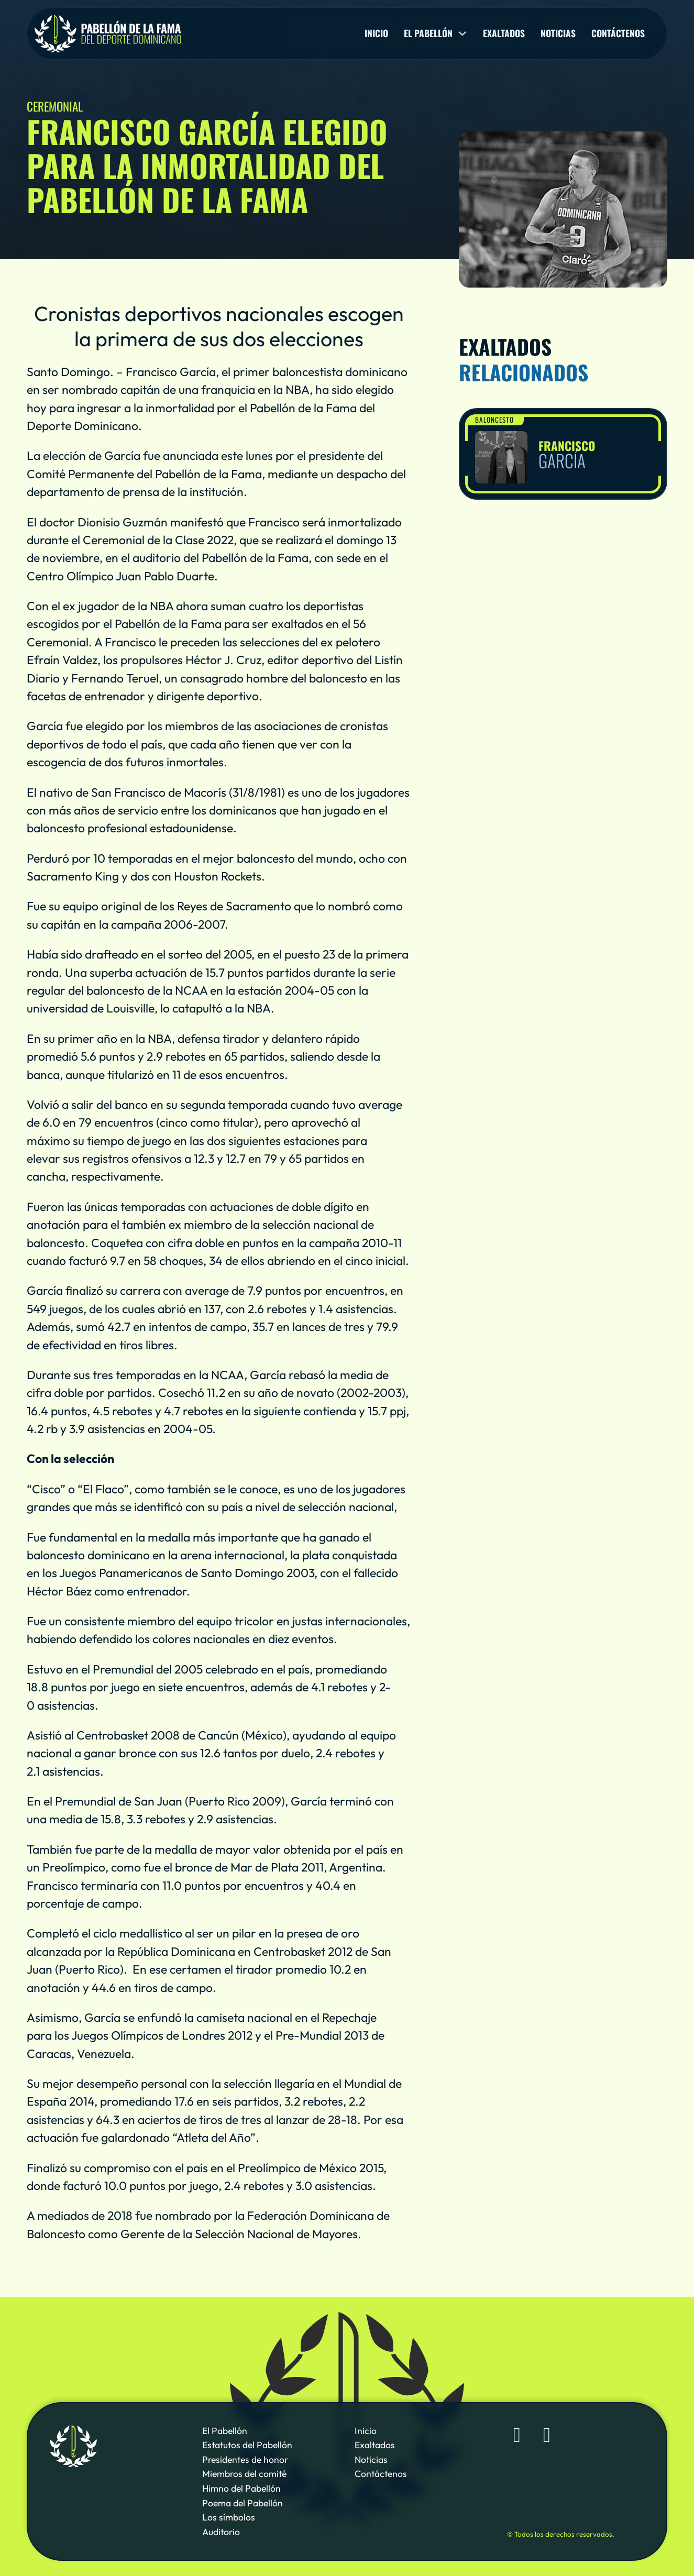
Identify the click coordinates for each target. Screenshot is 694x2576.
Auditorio (221, 2532)
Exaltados (504, 33)
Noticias (558, 33)
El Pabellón (224, 2431)
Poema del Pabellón (242, 2503)
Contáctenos (618, 33)
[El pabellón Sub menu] (462, 33)
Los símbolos (228, 2517)
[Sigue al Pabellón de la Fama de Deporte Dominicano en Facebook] (517, 2435)
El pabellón (428, 33)
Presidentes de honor (245, 2459)
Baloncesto (494, 419)
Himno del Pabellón (241, 2488)
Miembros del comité (244, 2474)
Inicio (376, 33)
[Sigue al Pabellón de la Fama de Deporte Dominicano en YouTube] (546, 2435)
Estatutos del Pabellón (247, 2445)
